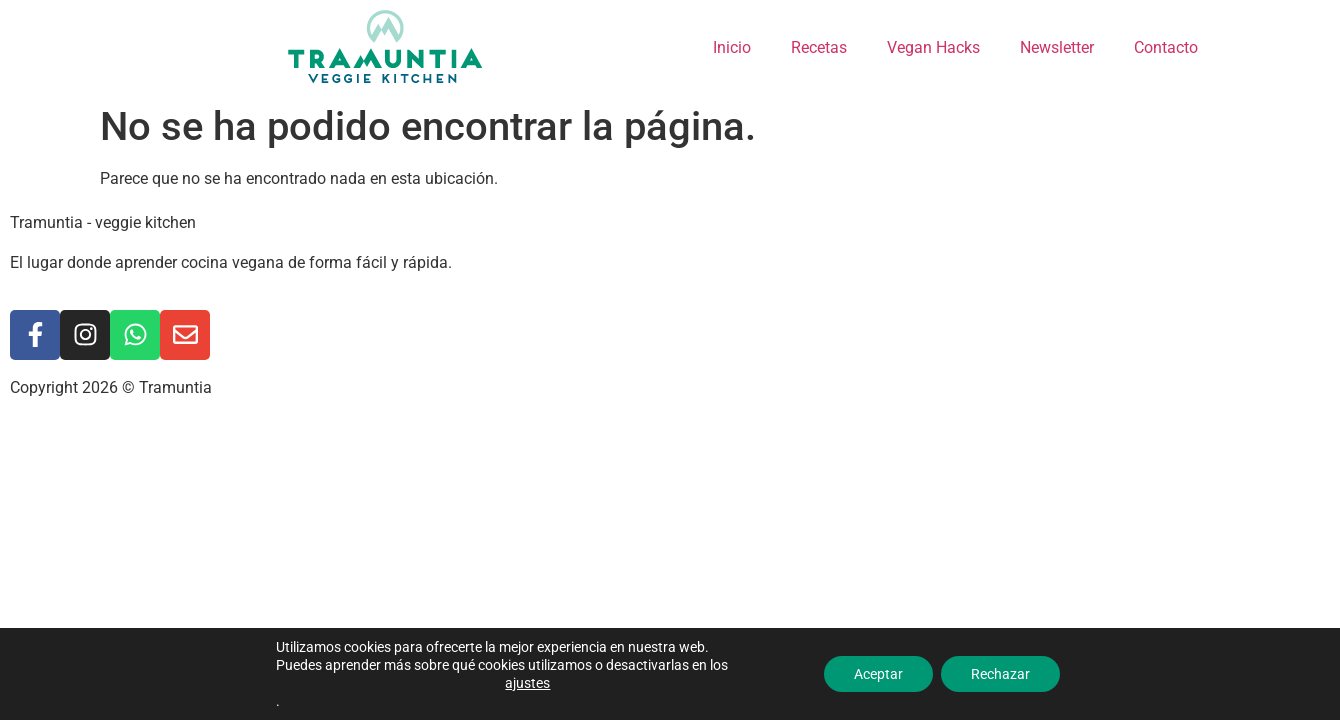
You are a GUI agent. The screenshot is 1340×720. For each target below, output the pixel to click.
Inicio (732, 47)
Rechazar (1000, 674)
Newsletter (1057, 47)
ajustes (527, 683)
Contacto (1166, 47)
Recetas (819, 47)
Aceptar (878, 674)
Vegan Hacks (933, 47)
